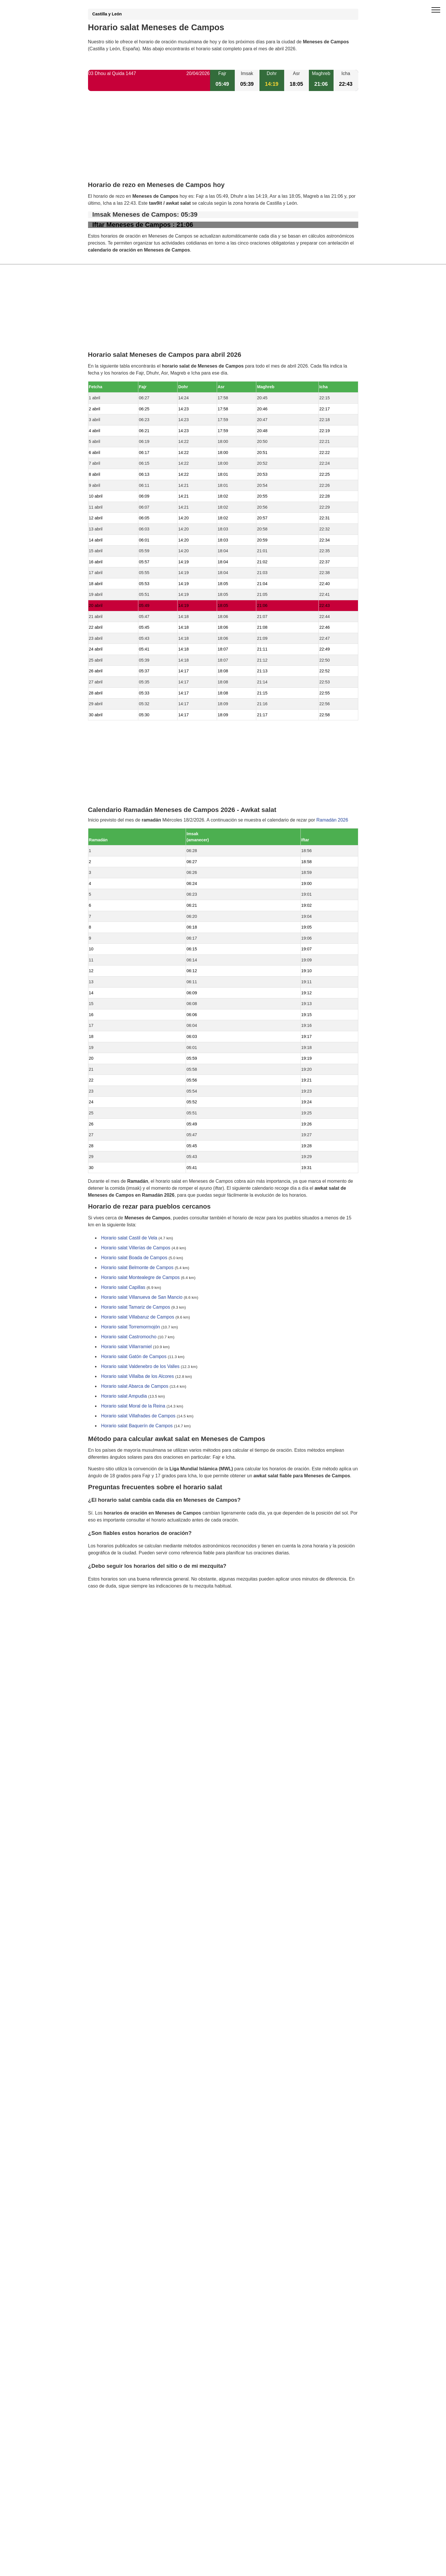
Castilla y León (107, 14)
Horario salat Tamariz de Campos (135, 1307)
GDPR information (107, 1615)
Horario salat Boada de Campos (134, 1257)
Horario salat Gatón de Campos (133, 1356)
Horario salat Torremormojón (130, 1327)
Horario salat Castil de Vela (129, 1238)
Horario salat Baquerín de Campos (137, 1426)
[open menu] (435, 10)
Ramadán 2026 (332, 819)
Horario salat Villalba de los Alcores (137, 1376)
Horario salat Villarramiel (126, 1346)
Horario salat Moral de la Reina (133, 1406)
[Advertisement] (223, 141)
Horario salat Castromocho (128, 1337)
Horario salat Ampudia (124, 1396)
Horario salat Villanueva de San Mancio (141, 1297)
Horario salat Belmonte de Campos (137, 1267)
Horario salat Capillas (123, 1287)
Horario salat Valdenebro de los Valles (140, 1366)
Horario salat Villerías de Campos (135, 1248)
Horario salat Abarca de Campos (134, 1386)
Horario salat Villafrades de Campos (138, 1416)
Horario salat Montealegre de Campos (140, 1277)
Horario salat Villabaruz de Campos (137, 1317)
